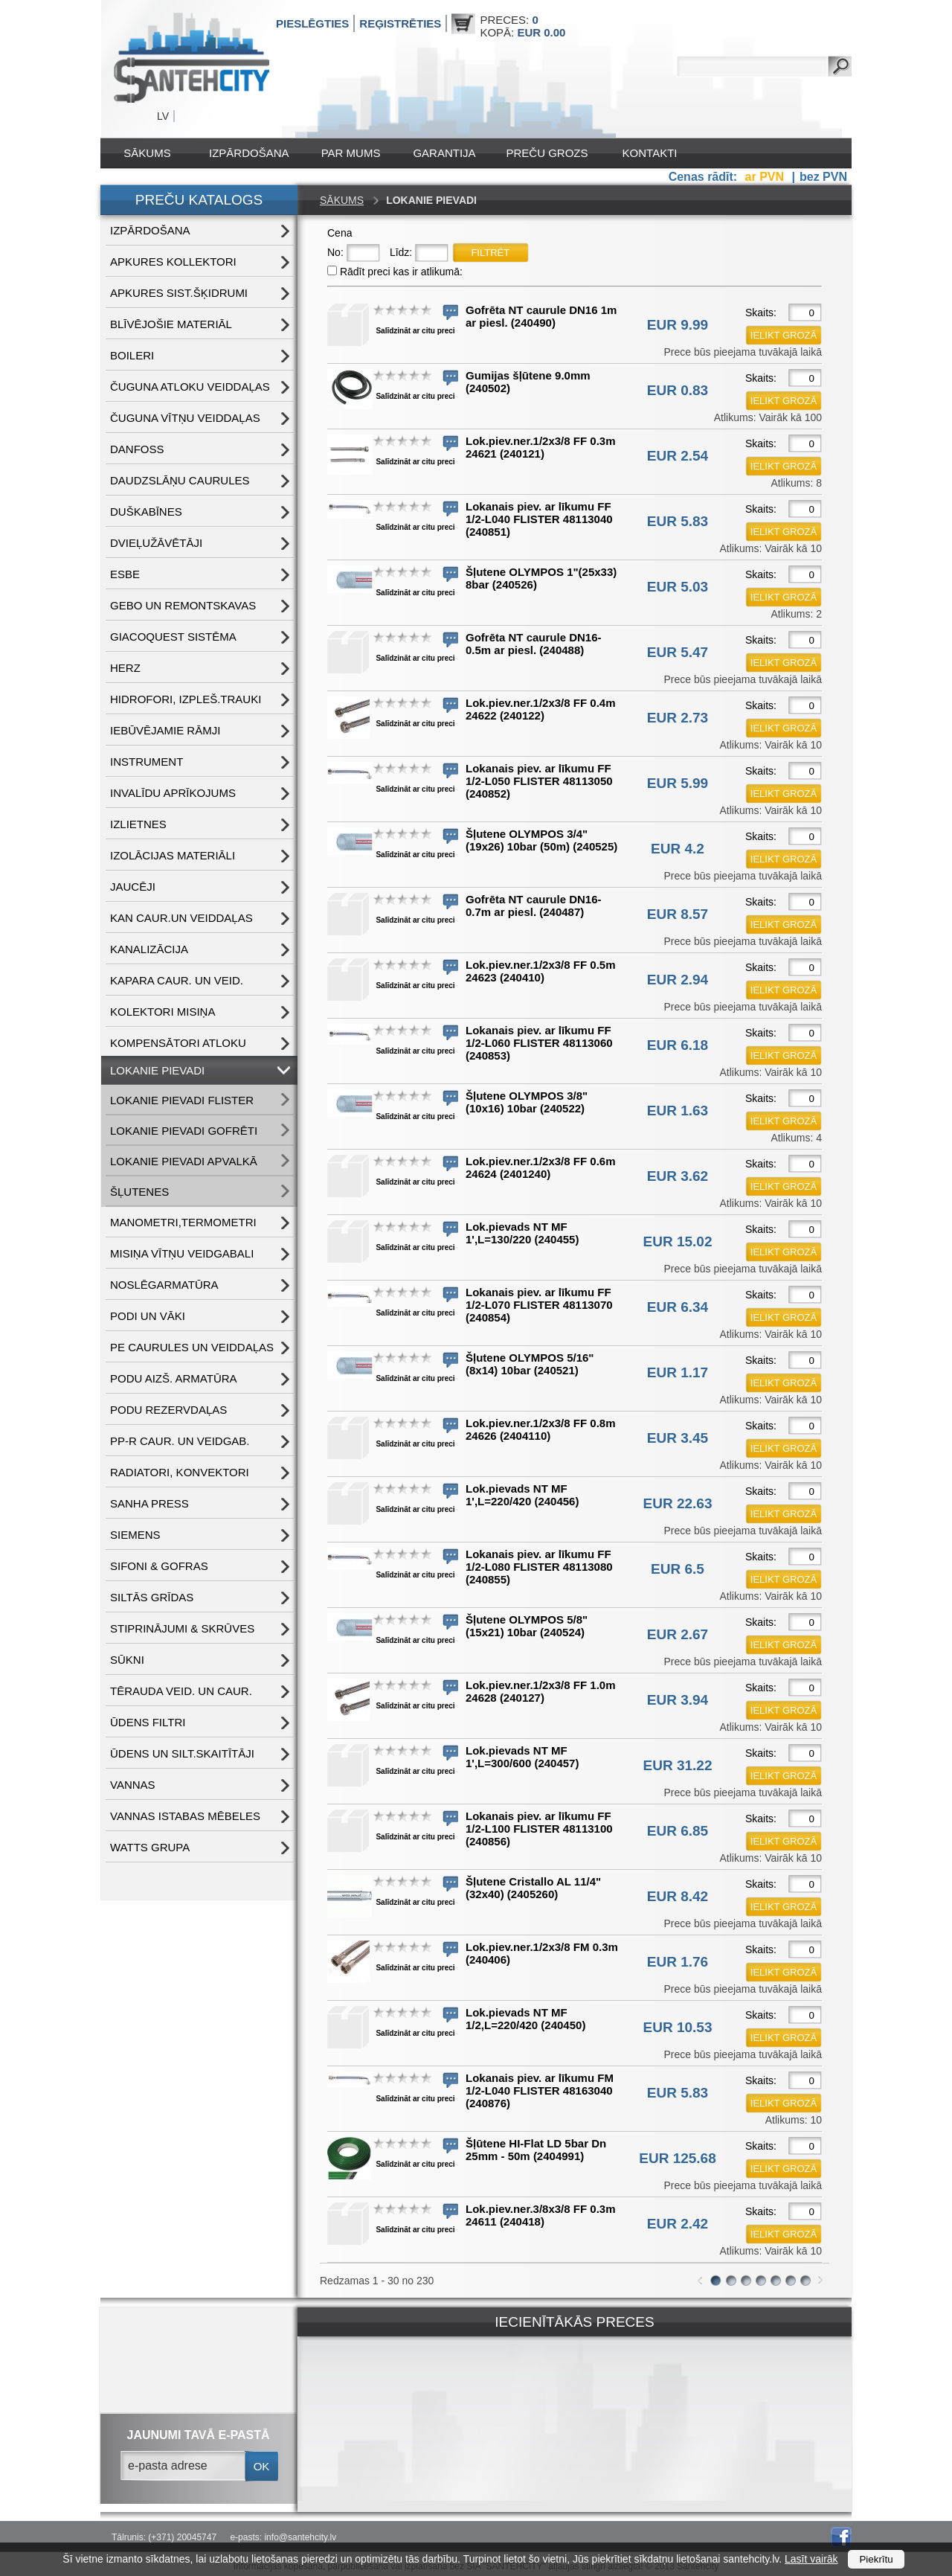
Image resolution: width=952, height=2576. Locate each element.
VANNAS (132, 1784)
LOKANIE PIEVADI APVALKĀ (183, 1161)
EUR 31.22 (678, 1765)
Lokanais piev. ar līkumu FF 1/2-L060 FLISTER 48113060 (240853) (539, 1043)
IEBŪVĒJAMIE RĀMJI (165, 730)
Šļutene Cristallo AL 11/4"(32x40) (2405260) (533, 1887)
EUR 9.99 (677, 325)
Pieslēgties (312, 23)
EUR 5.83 (677, 521)
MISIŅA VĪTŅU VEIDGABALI (182, 1253)
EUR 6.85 (677, 1831)
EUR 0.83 (677, 390)
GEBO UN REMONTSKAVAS (183, 605)
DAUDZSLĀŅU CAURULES (180, 480)
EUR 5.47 (677, 652)
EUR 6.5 (677, 1569)
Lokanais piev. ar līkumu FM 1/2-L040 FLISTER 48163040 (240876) (540, 2090)
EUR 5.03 (677, 587)
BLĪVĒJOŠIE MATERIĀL (171, 324)
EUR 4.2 (677, 848)
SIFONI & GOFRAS (159, 1566)
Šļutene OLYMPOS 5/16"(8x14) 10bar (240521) (530, 1364)
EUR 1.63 (677, 1110)
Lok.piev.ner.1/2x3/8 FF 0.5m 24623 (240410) (540, 971)
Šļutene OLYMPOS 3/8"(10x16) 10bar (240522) (527, 1102)
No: (335, 252)
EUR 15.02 (678, 1241)
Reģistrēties (400, 23)
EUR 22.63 (678, 1503)
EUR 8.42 (677, 1896)
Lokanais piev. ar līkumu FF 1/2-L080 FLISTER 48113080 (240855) (539, 1567)
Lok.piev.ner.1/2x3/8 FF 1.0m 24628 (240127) (540, 1691)
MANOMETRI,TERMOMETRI (183, 1222)
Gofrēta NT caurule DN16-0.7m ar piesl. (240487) (534, 905)
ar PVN (766, 176)
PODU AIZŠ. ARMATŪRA (173, 1378)
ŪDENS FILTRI (147, 1722)
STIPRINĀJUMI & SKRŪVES (182, 1628)
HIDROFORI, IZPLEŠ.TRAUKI (185, 699)
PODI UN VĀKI (147, 1316)
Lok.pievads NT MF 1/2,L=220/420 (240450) (525, 2018)
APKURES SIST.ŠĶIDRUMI (179, 292)
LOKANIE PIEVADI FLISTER (182, 1100)
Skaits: (760, 312)
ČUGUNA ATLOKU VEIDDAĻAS (190, 386)
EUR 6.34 (677, 1307)
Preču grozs (547, 153)
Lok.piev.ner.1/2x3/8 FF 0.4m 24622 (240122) (540, 709)
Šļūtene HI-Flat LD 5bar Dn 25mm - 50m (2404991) (536, 2149)
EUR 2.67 (677, 1634)
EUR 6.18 (677, 1045)
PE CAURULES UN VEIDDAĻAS (192, 1347)
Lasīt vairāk (811, 2559)
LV (163, 116)
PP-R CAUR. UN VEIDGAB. (180, 1441)
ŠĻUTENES (139, 1191)
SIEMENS (135, 1534)
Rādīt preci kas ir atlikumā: (401, 272)
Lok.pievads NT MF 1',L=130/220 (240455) (522, 1233)
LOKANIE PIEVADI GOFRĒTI (183, 1130)
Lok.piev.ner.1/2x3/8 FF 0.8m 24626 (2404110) (540, 1429)
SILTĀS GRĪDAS (151, 1597)
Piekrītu (875, 2559)
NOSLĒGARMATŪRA (164, 1284)
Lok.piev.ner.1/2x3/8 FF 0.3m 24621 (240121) (540, 447)
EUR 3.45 (677, 1438)
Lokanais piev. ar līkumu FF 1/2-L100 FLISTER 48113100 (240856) (539, 1829)
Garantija (444, 153)
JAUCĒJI (132, 886)
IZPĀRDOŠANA (249, 153)
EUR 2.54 (677, 456)
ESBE (125, 574)
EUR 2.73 (677, 717)
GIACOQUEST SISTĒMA (173, 636)
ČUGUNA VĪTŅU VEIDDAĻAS (185, 417)
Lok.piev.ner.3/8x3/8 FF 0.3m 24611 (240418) (540, 2215)
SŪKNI (127, 1659)
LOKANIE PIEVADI (157, 1070)
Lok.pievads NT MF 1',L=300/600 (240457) (522, 1756)
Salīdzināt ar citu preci (415, 331)
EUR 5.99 (677, 783)
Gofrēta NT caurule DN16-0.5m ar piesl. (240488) (534, 643)
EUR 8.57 (677, 914)
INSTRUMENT (146, 761)
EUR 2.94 (677, 979)
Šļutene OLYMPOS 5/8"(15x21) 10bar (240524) (527, 1625)
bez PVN (823, 176)
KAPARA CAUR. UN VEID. (176, 980)
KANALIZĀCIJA (149, 949)
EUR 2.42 (677, 2223)
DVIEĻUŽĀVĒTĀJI (156, 542)
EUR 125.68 (677, 2158)
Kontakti (650, 153)
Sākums (146, 153)
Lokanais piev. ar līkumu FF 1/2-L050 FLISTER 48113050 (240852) (539, 781)
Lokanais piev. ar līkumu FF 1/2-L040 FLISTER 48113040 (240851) (539, 519)
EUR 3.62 (677, 1176)
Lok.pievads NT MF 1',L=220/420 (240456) (522, 1495)
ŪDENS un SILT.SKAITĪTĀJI (182, 1753)
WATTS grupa (150, 1847)
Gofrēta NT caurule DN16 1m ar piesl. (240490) (541, 316)
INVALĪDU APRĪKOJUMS (173, 792)
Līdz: (401, 252)
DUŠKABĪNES (146, 511)
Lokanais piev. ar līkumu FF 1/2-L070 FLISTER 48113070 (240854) (539, 1305)
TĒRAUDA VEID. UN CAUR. (181, 1691)
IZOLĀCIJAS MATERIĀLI (172, 855)
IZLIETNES (138, 824)
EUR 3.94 (677, 1700)
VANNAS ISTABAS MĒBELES (185, 1816)
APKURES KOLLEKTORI (173, 261)
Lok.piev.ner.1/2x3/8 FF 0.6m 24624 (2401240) (540, 1167)
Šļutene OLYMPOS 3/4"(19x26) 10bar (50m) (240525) (541, 840)
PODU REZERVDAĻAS (168, 1409)
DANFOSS (137, 449)
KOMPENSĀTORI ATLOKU (178, 1043)
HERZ (125, 667)
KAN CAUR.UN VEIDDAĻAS (181, 917)
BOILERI (132, 355)
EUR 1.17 (677, 1372)
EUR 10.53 (678, 2027)
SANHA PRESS (149, 1503)
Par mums (351, 153)
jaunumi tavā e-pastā (198, 2435)
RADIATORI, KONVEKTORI (179, 1472)
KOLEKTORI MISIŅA (162, 1011)
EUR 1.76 (677, 1962)
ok (262, 2466)
